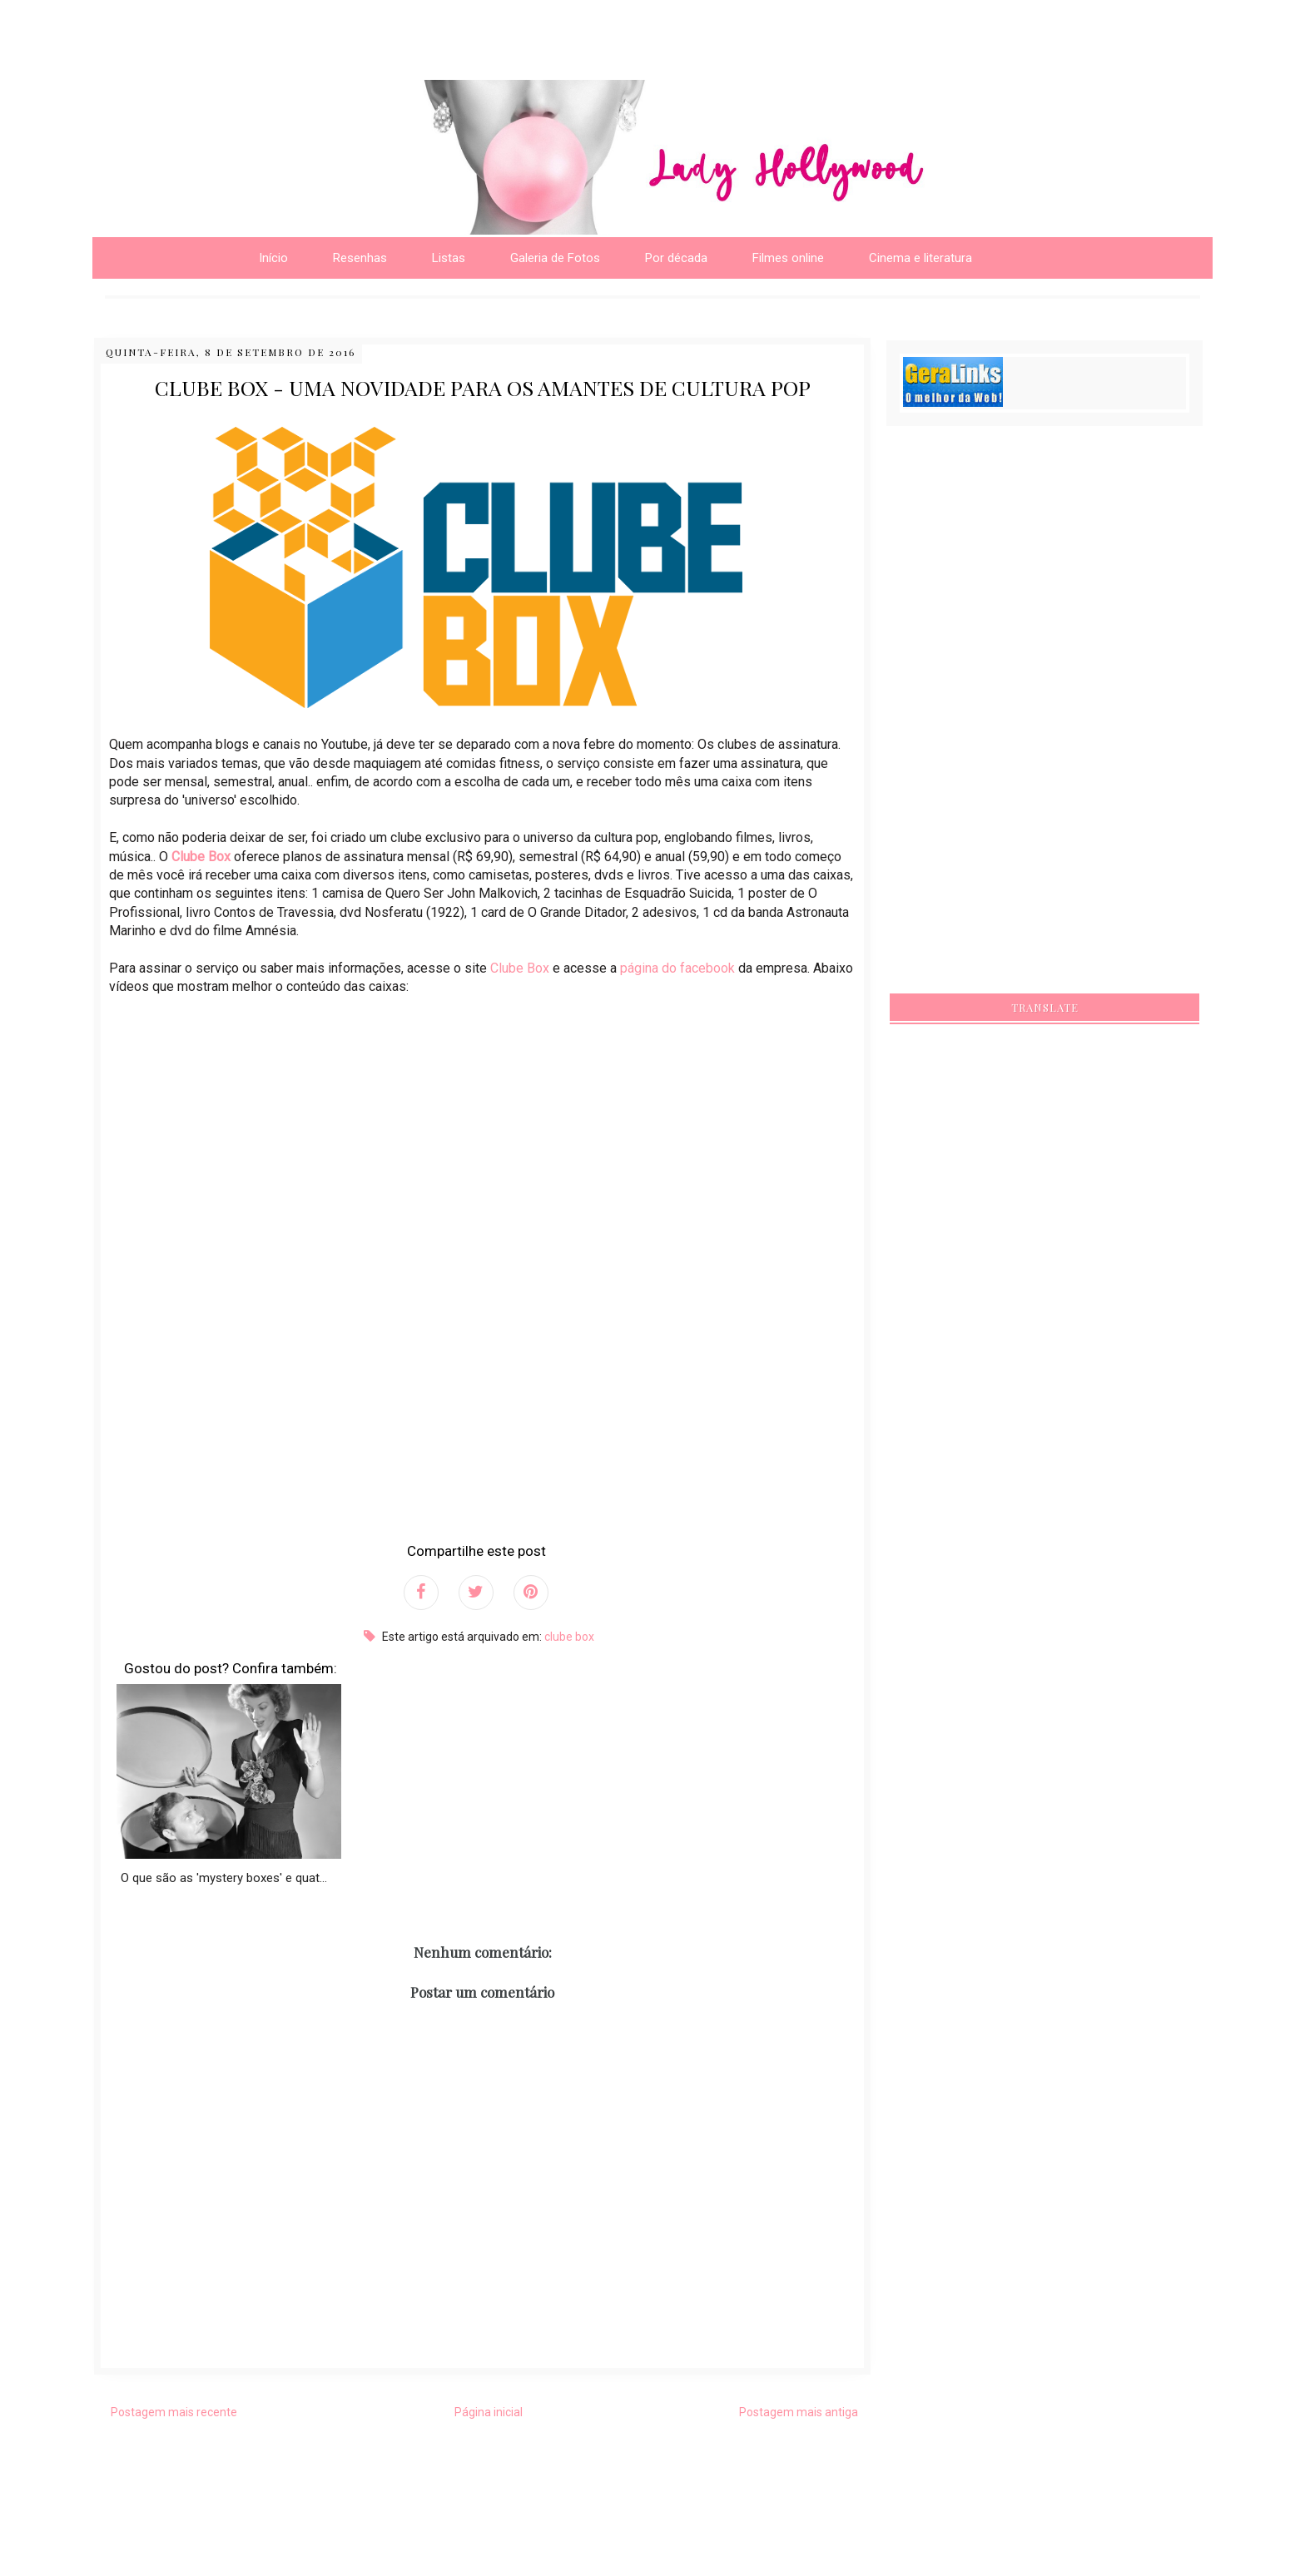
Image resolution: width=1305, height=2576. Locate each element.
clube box (569, 1636)
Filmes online (788, 257)
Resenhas (360, 257)
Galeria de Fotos (555, 257)
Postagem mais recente (174, 2412)
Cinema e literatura (920, 257)
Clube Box (201, 856)
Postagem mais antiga (798, 2412)
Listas (448, 257)
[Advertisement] (214, 25)
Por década (676, 257)
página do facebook (677, 968)
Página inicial (488, 2412)
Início (273, 257)
